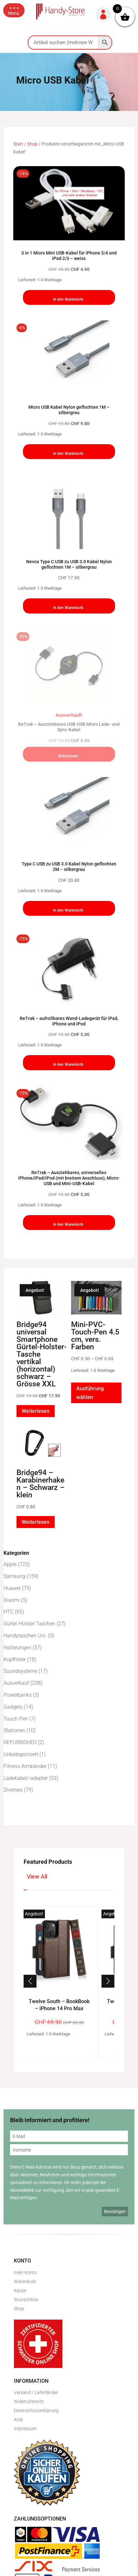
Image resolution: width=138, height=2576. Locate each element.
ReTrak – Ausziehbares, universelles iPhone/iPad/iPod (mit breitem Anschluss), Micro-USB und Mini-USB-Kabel (69, 1178)
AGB (18, 2419)
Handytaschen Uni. (25, 1635)
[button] (14, 10)
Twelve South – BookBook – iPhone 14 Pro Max (59, 2005)
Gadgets (13, 1707)
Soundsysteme (20, 1671)
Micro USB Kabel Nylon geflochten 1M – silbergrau (69, 409)
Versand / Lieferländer (36, 2392)
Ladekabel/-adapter (26, 1778)
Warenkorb (25, 2281)
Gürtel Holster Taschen (29, 1624)
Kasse (20, 2290)
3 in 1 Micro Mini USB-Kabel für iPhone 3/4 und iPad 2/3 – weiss (69, 255)
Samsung (14, 1576)
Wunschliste (26, 2299)
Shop (32, 143)
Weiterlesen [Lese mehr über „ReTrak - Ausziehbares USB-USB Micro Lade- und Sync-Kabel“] (68, 756)
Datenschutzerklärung (36, 2410)
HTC (9, 1612)
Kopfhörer (15, 1659)
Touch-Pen (16, 1719)
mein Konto (25, 2272)
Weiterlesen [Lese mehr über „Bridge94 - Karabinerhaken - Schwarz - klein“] (35, 1522)
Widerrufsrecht (29, 2401)
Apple (10, 1564)
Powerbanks (18, 1695)
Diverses (13, 1790)
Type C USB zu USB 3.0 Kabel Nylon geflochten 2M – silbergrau (69, 866)
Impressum (25, 2428)
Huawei (12, 1588)
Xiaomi (12, 1600)
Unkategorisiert (21, 1754)
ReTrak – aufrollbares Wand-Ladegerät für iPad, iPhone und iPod (69, 1021)
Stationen (14, 1730)
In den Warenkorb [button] (68, 299)
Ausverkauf (16, 1683)
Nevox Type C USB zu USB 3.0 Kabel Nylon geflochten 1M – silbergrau (69, 564)
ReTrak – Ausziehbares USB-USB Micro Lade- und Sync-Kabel (69, 727)
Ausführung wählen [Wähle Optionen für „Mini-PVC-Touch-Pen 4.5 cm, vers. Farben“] (90, 1392)
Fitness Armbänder (25, 1766)
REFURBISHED (20, 1742)
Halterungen (17, 1647)
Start (18, 143)
